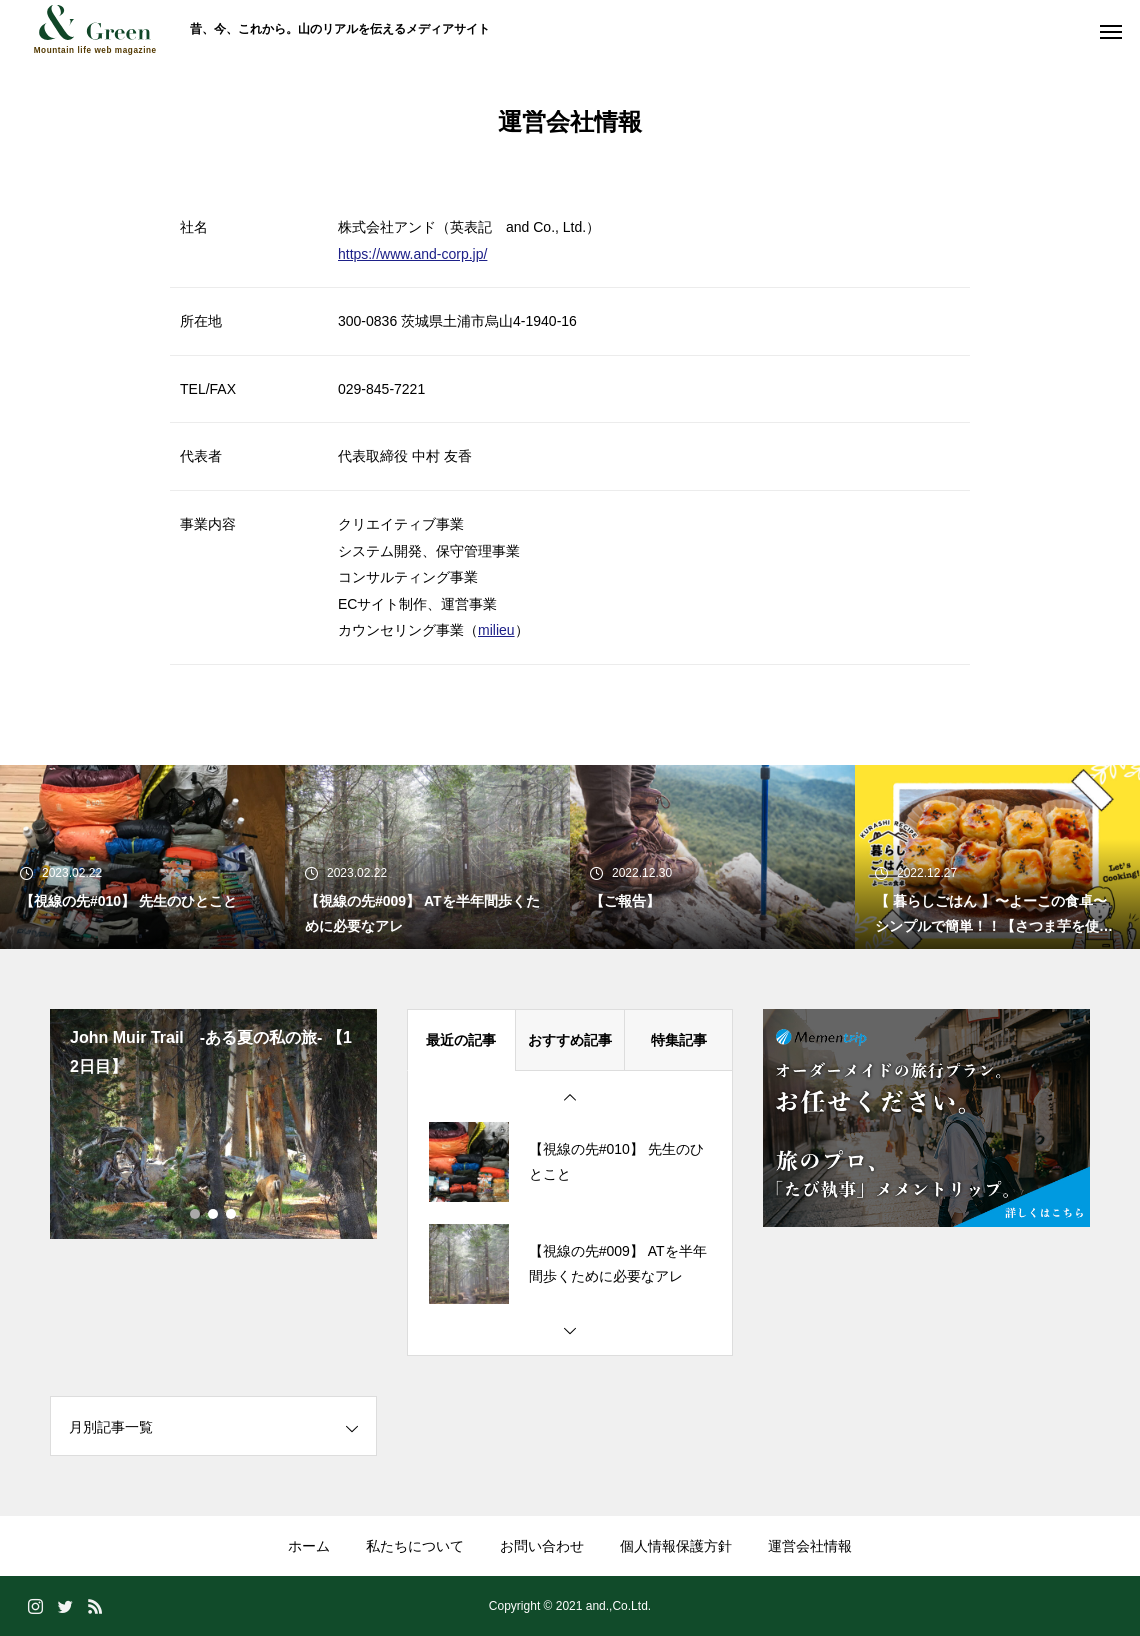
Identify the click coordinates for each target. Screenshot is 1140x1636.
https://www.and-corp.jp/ (412, 254)
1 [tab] (196, 1214)
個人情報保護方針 (676, 1546)
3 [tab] (232, 1214)
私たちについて (415, 1546)
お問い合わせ (542, 1546)
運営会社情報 (810, 1546)
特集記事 (679, 1040)
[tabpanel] (213, 1124)
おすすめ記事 (570, 1040)
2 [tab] (214, 1214)
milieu (496, 630)
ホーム (309, 1546)
